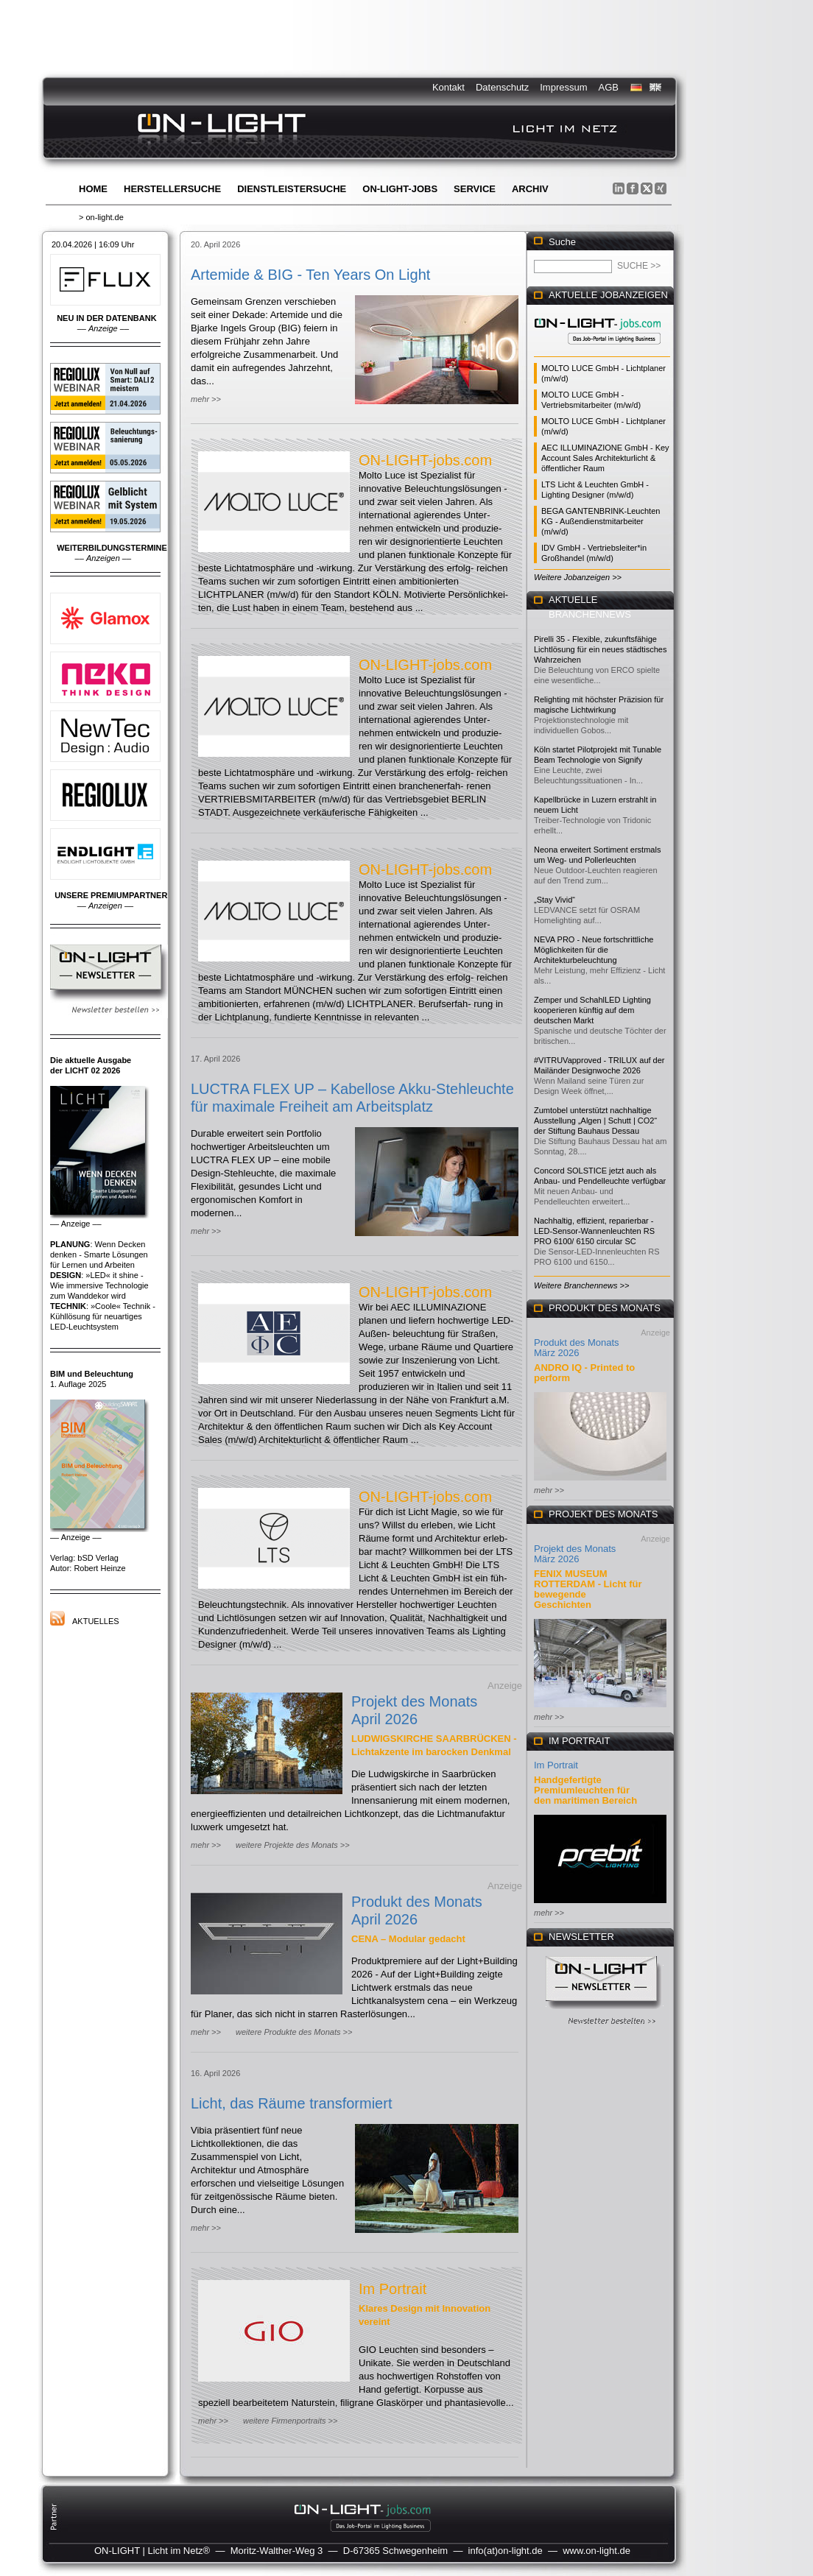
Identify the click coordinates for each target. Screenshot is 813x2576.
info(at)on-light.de (505, 2550)
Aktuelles (95, 1621)
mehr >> (206, 399)
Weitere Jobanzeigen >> (578, 577)
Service (475, 188)
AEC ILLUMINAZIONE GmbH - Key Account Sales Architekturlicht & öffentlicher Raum (605, 458)
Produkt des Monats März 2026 (576, 1347)
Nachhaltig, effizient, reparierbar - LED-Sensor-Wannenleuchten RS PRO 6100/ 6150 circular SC (594, 1231)
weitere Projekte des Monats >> (293, 1845)
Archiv (530, 188)
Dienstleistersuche (291, 188)
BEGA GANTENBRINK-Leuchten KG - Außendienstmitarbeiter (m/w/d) (600, 521)
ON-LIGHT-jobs (399, 188)
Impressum (563, 87)
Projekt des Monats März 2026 (575, 1553)
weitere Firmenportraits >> (290, 2420)
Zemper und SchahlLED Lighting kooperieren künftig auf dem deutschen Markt (592, 1010)
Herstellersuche (172, 188)
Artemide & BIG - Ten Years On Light (310, 275)
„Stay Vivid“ (554, 899)
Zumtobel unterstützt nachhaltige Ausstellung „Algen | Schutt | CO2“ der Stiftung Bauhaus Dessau (595, 1120)
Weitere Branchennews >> (581, 1285)
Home (93, 188)
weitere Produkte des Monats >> (294, 2032)
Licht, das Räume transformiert (291, 2103)
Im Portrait (392, 2289)
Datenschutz (502, 87)
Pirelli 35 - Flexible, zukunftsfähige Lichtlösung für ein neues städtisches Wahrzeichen (600, 649)
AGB (609, 87)
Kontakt (448, 87)
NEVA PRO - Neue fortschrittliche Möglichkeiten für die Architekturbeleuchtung (593, 949)
